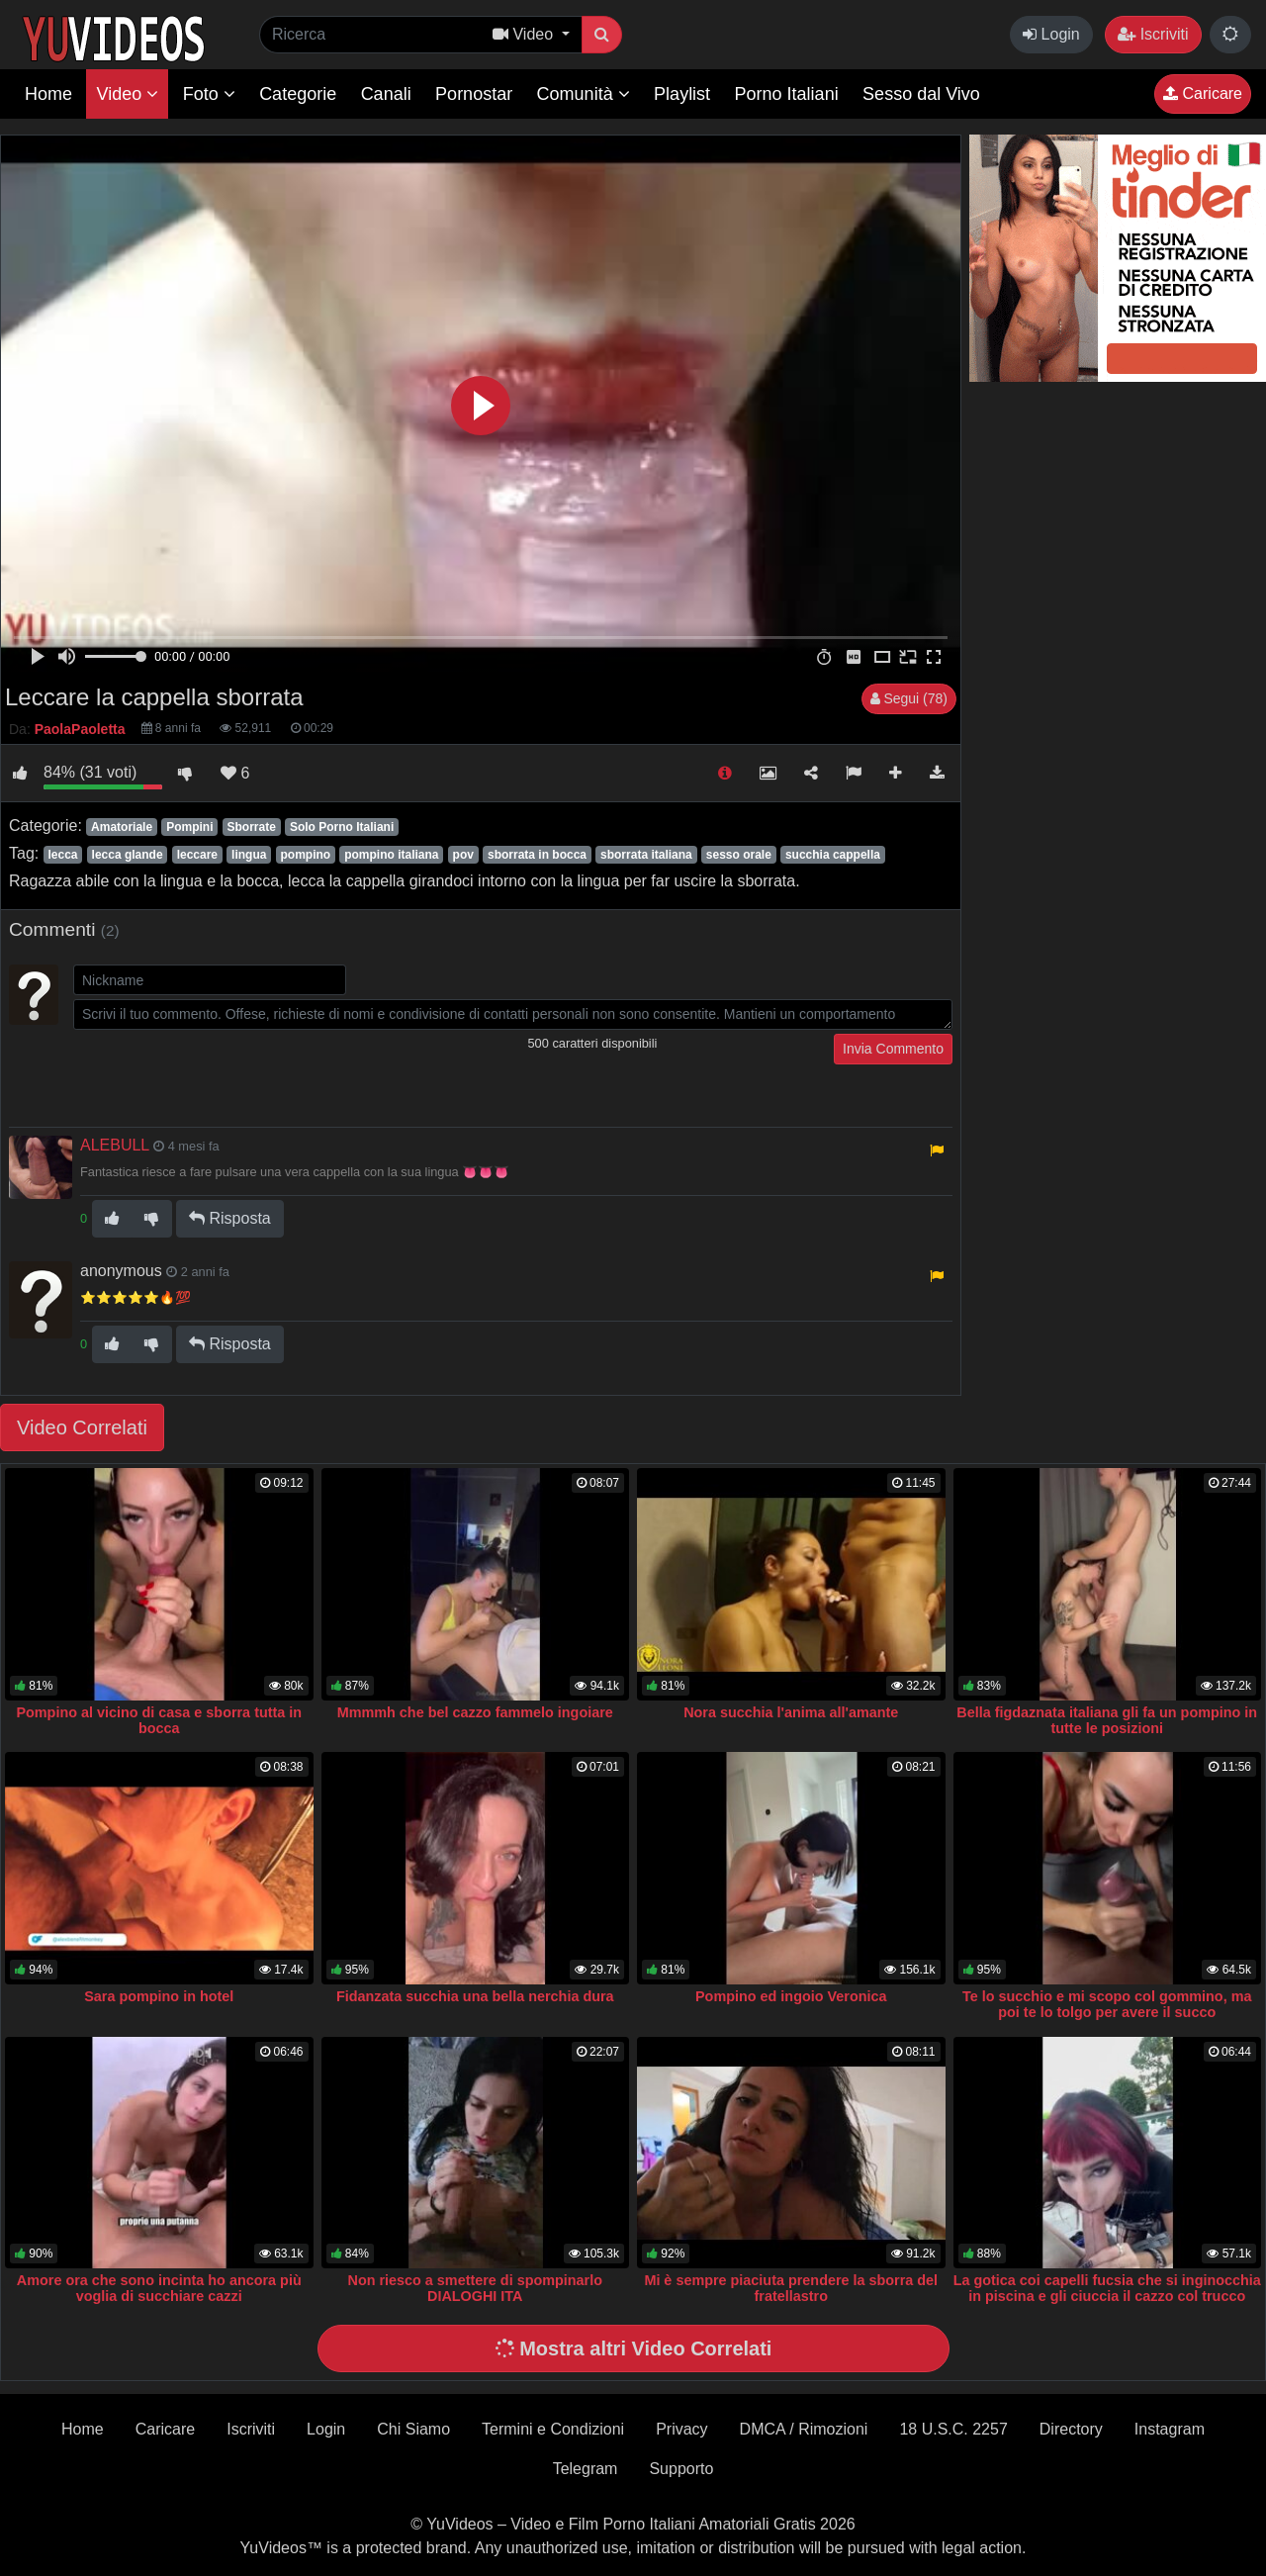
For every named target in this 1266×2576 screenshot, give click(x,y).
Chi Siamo (413, 2429)
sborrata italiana (646, 855)
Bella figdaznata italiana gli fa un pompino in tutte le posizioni (1106, 1720)
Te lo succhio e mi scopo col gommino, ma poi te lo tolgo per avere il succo (1106, 2004)
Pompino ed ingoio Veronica (791, 1996)
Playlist (682, 94)
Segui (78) (909, 698)
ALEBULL (114, 1145)
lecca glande (127, 855)
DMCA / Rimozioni (804, 2429)
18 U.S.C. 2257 (953, 2429)
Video (127, 94)
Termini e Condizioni (553, 2429)
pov (463, 855)
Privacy (681, 2429)
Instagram (1169, 2429)
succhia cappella (832, 855)
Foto (209, 94)
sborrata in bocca (537, 855)
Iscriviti (1153, 34)
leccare (197, 855)
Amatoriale (121, 827)
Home (48, 94)
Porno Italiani (787, 94)
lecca (62, 855)
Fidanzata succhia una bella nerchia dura (475, 1996)
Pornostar (473, 94)
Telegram (585, 2468)
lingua (248, 855)
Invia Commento (893, 1049)
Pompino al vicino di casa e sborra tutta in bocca (159, 1720)
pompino (305, 855)
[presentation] (223, 1072)
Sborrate (251, 827)
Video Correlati (82, 1427)
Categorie (297, 94)
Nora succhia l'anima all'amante (790, 1712)
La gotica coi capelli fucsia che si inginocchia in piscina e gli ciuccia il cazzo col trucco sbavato (1107, 2296)
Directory (1071, 2429)
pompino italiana (391, 855)
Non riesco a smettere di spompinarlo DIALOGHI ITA (475, 2288)
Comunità (583, 94)
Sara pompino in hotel (158, 1996)
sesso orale (738, 855)
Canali (386, 94)
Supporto (681, 2468)
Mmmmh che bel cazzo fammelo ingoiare (475, 1712)
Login (1051, 34)
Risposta (230, 1218)
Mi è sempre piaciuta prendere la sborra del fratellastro (791, 2288)
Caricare (1202, 93)
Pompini (189, 827)
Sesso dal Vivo (921, 94)
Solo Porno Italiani (342, 827)
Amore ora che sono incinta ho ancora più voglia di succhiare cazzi (159, 2288)
